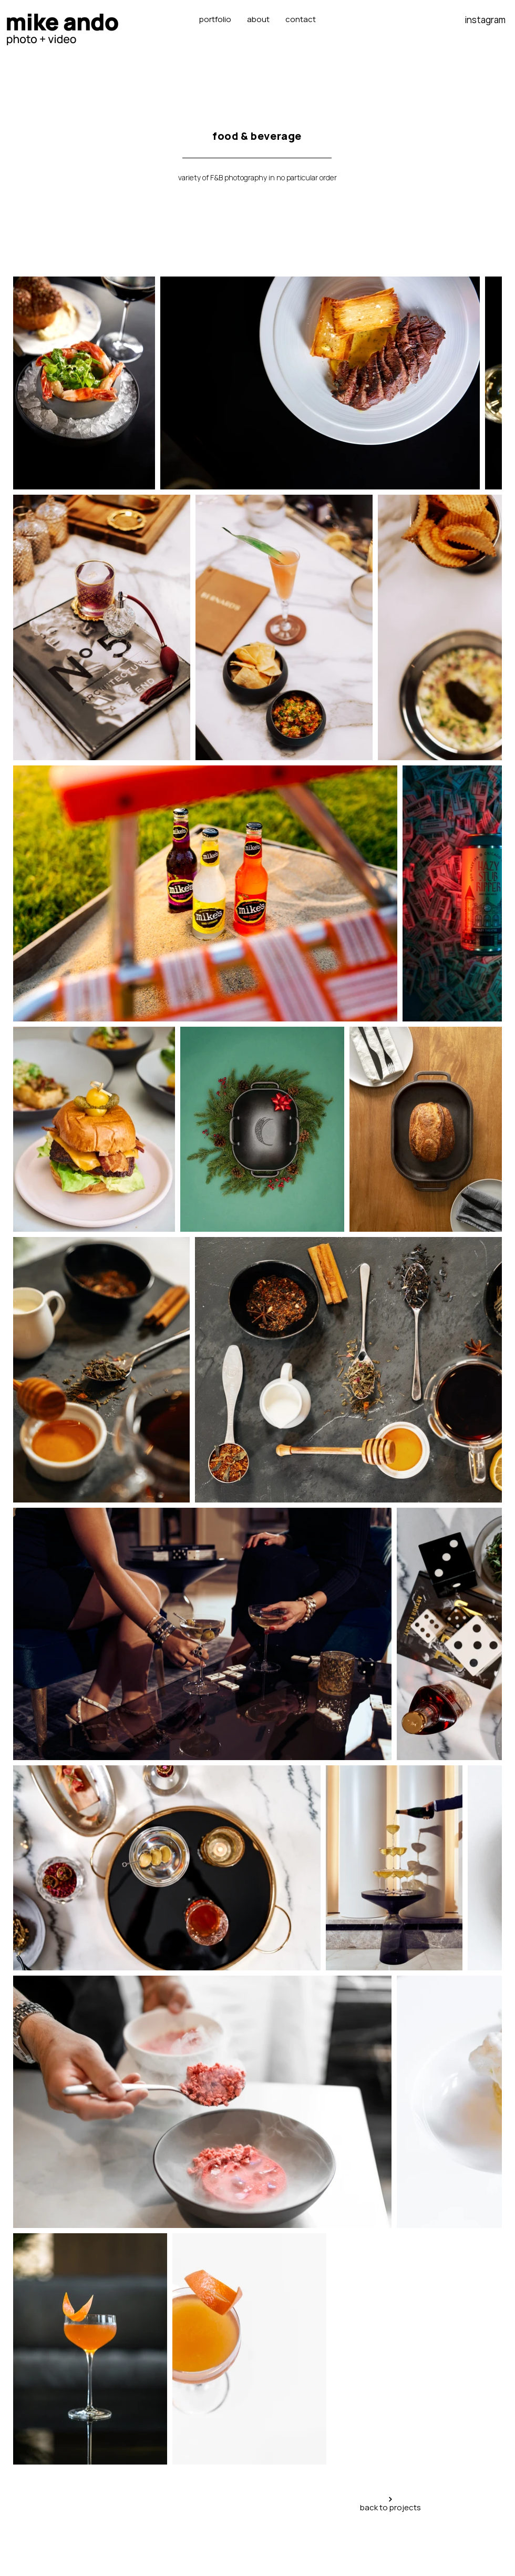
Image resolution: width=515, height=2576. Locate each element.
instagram (485, 20)
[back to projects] (390, 2504)
